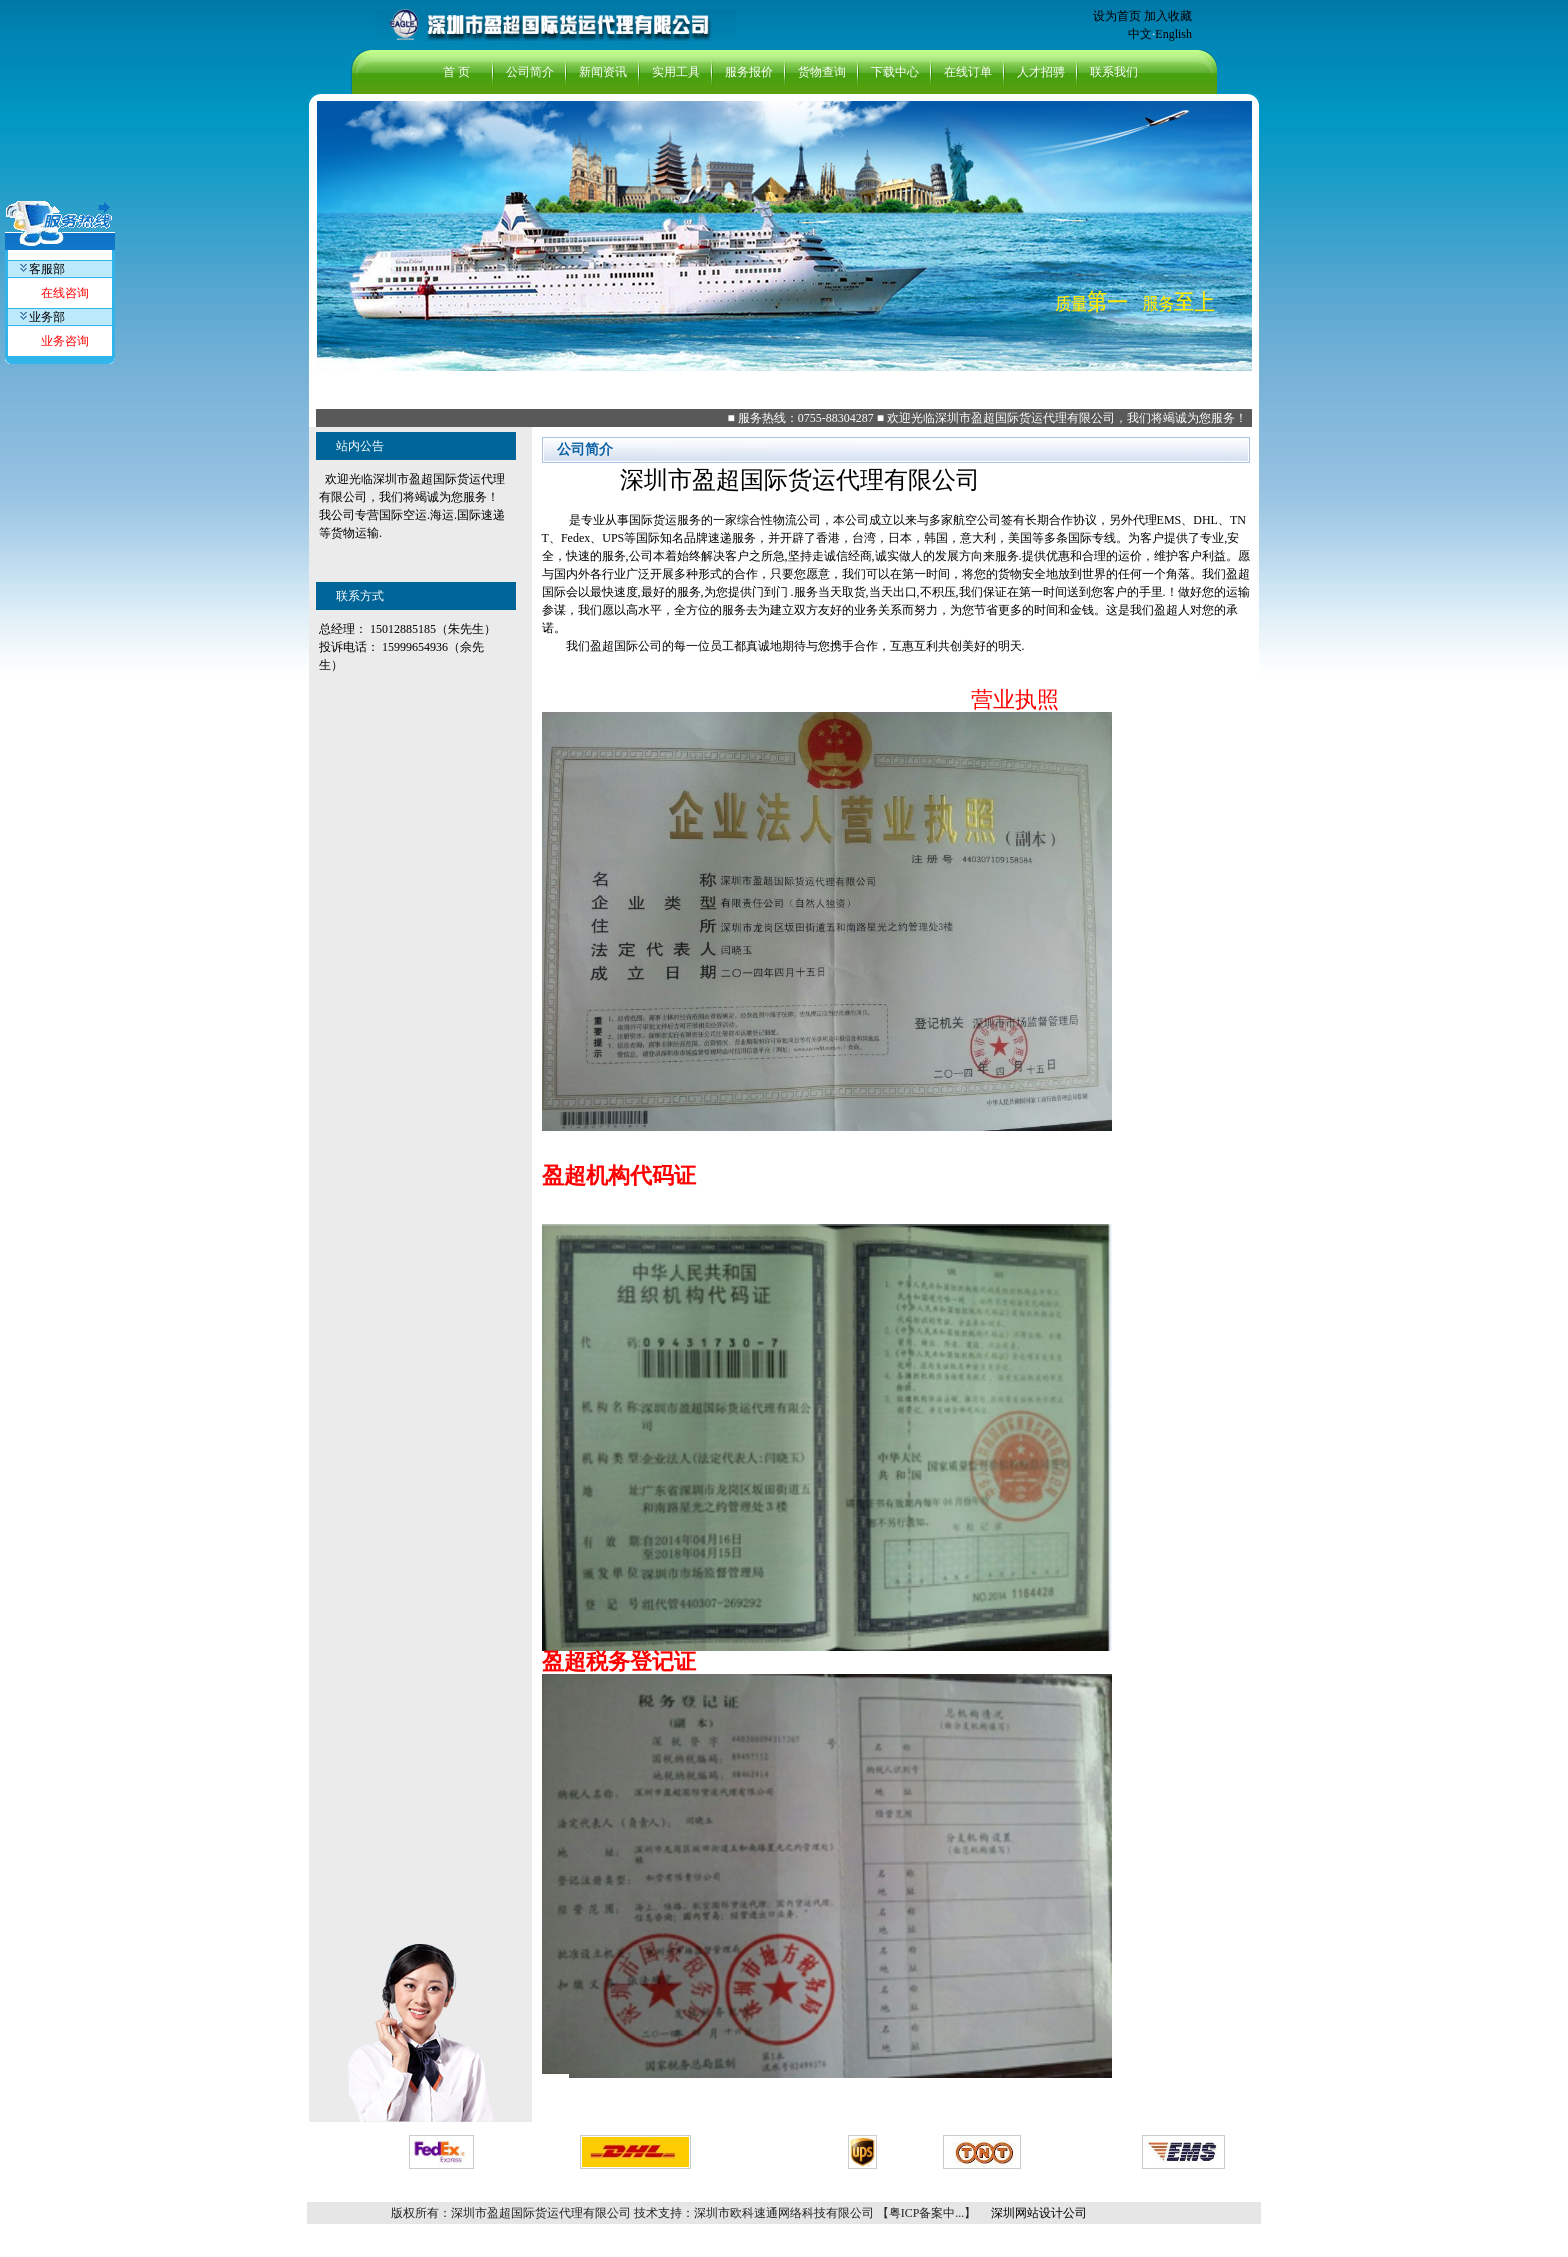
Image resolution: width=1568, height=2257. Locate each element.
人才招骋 (1041, 72)
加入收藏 (1168, 16)
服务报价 (749, 72)
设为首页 (1117, 16)
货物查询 (822, 72)
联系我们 (1114, 72)
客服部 (42, 269)
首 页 (456, 72)
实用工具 (676, 72)
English (1173, 34)
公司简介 (530, 72)
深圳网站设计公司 (1037, 2213)
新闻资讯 (603, 72)
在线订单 (968, 72)
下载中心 (895, 72)
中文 (1140, 34)
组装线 (1159, 2213)
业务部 (42, 317)
